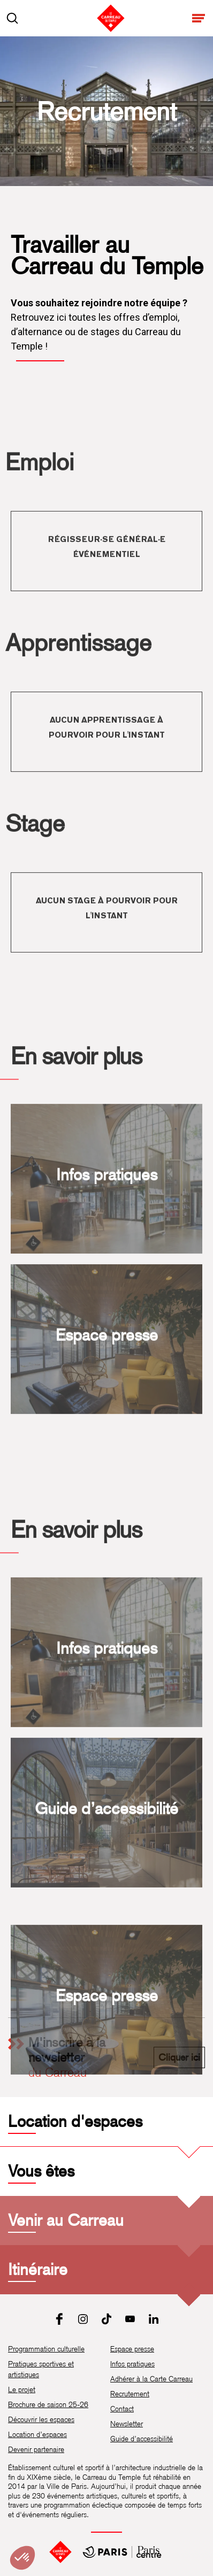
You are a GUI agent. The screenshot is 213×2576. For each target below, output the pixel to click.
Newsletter (126, 2423)
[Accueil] (60, 2552)
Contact (122, 2408)
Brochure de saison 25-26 (48, 2404)
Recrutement (129, 2393)
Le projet (21, 2389)
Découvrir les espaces (41, 2419)
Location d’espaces (37, 2434)
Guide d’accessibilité (141, 2438)
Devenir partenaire (36, 2449)
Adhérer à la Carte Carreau (151, 2378)
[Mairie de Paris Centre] (122, 2552)
